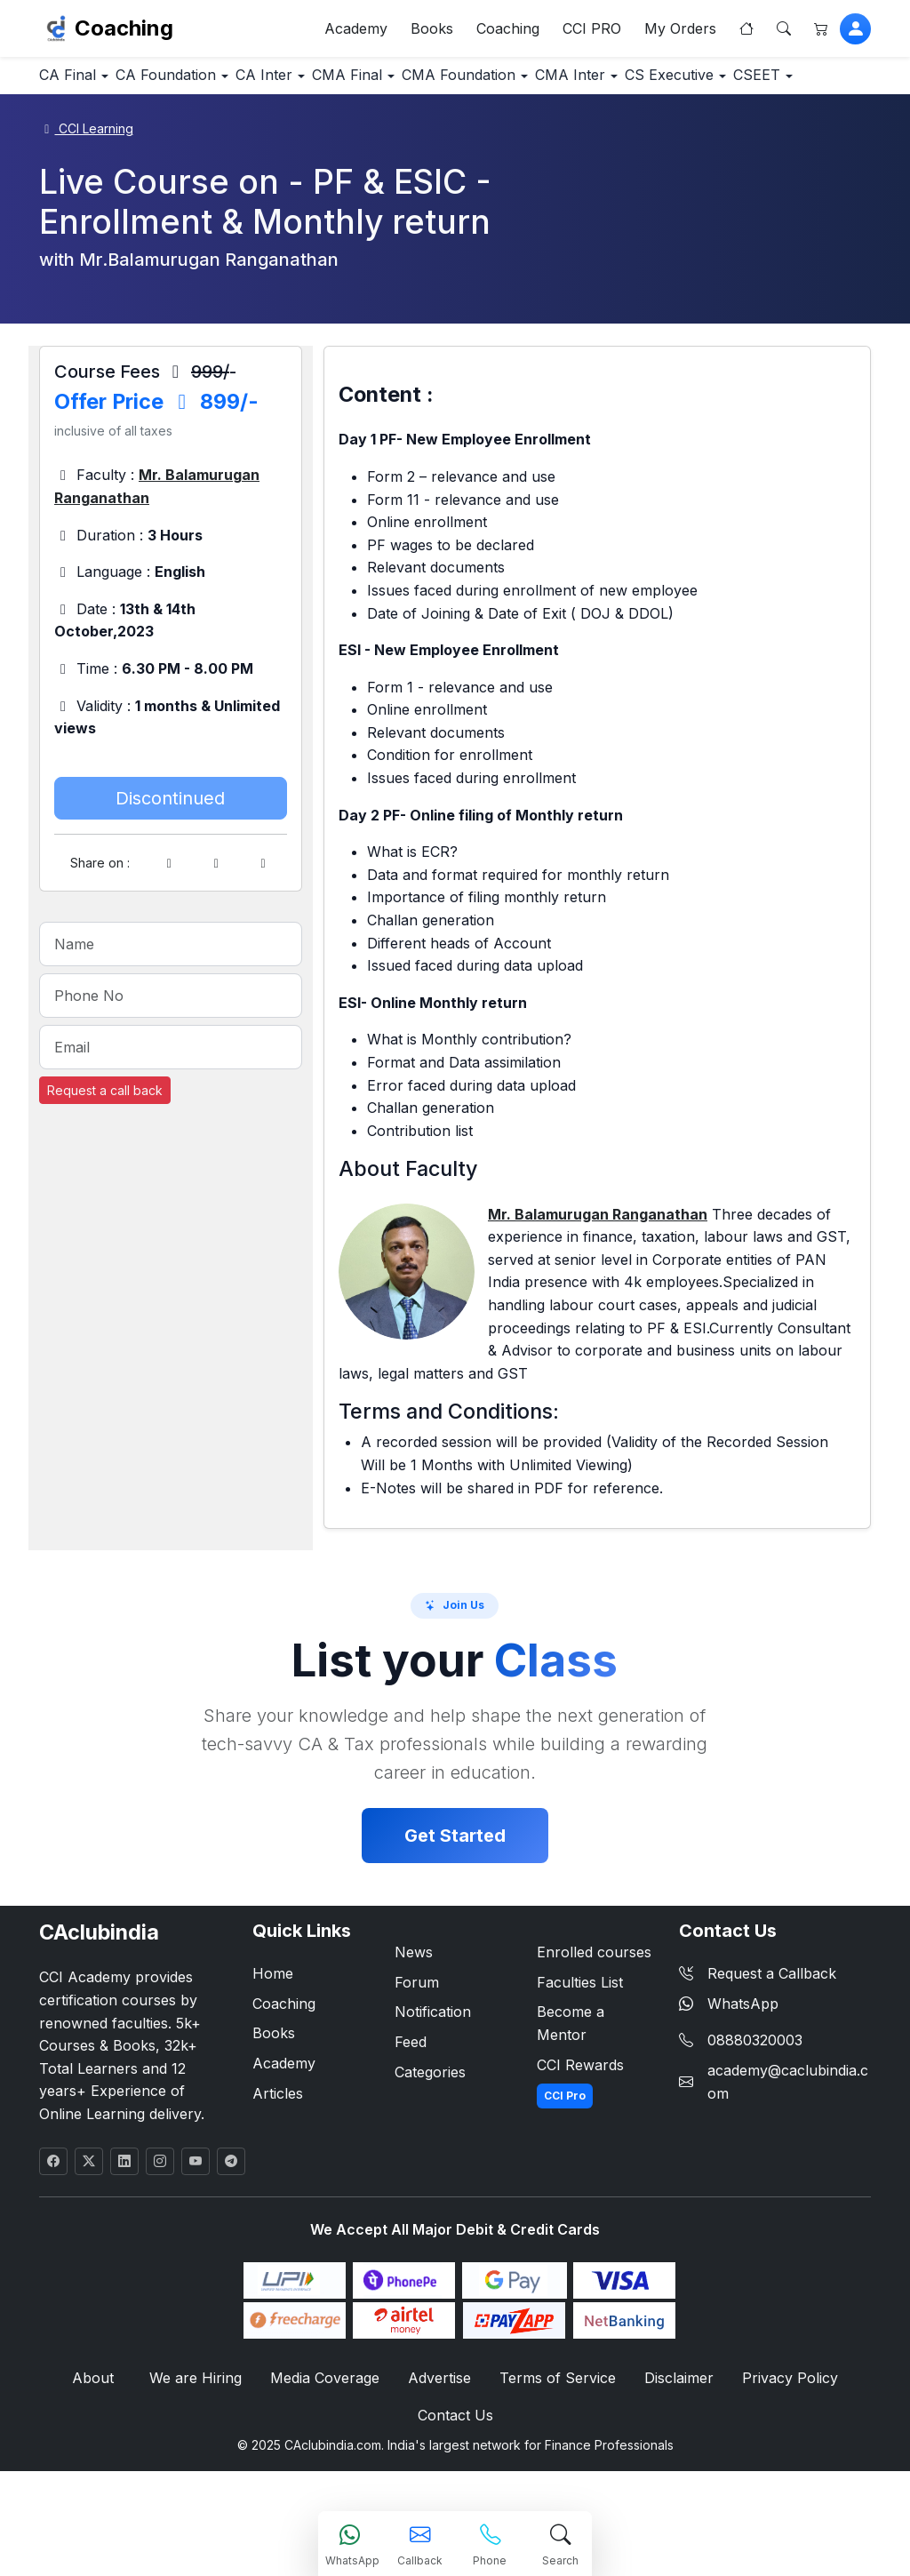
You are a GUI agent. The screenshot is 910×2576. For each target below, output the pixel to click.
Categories (430, 2127)
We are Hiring (199, 2435)
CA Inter (322, 83)
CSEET (209, 129)
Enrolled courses (594, 2008)
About (101, 2435)
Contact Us (455, 2474)
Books (432, 32)
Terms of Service (555, 2435)
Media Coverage (326, 2435)
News (414, 2008)
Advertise (440, 2435)
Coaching (124, 31)
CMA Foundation (563, 83)
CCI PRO (592, 32)
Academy (355, 32)
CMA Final (429, 83)
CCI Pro (565, 2151)
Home (272, 2029)
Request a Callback (757, 2029)
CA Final (80, 83)
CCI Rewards (580, 2120)
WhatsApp (728, 2059)
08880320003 (754, 2096)
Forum (417, 2037)
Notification (433, 2067)
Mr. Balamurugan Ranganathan (597, 1269)
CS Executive (96, 129)
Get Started (455, 1891)
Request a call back (105, 1145)
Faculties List (580, 2037)
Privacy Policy (781, 2435)
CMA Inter (697, 83)
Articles (277, 2148)
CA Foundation (202, 83)
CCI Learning (86, 183)
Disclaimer (673, 2435)
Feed (411, 2097)
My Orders (680, 32)
